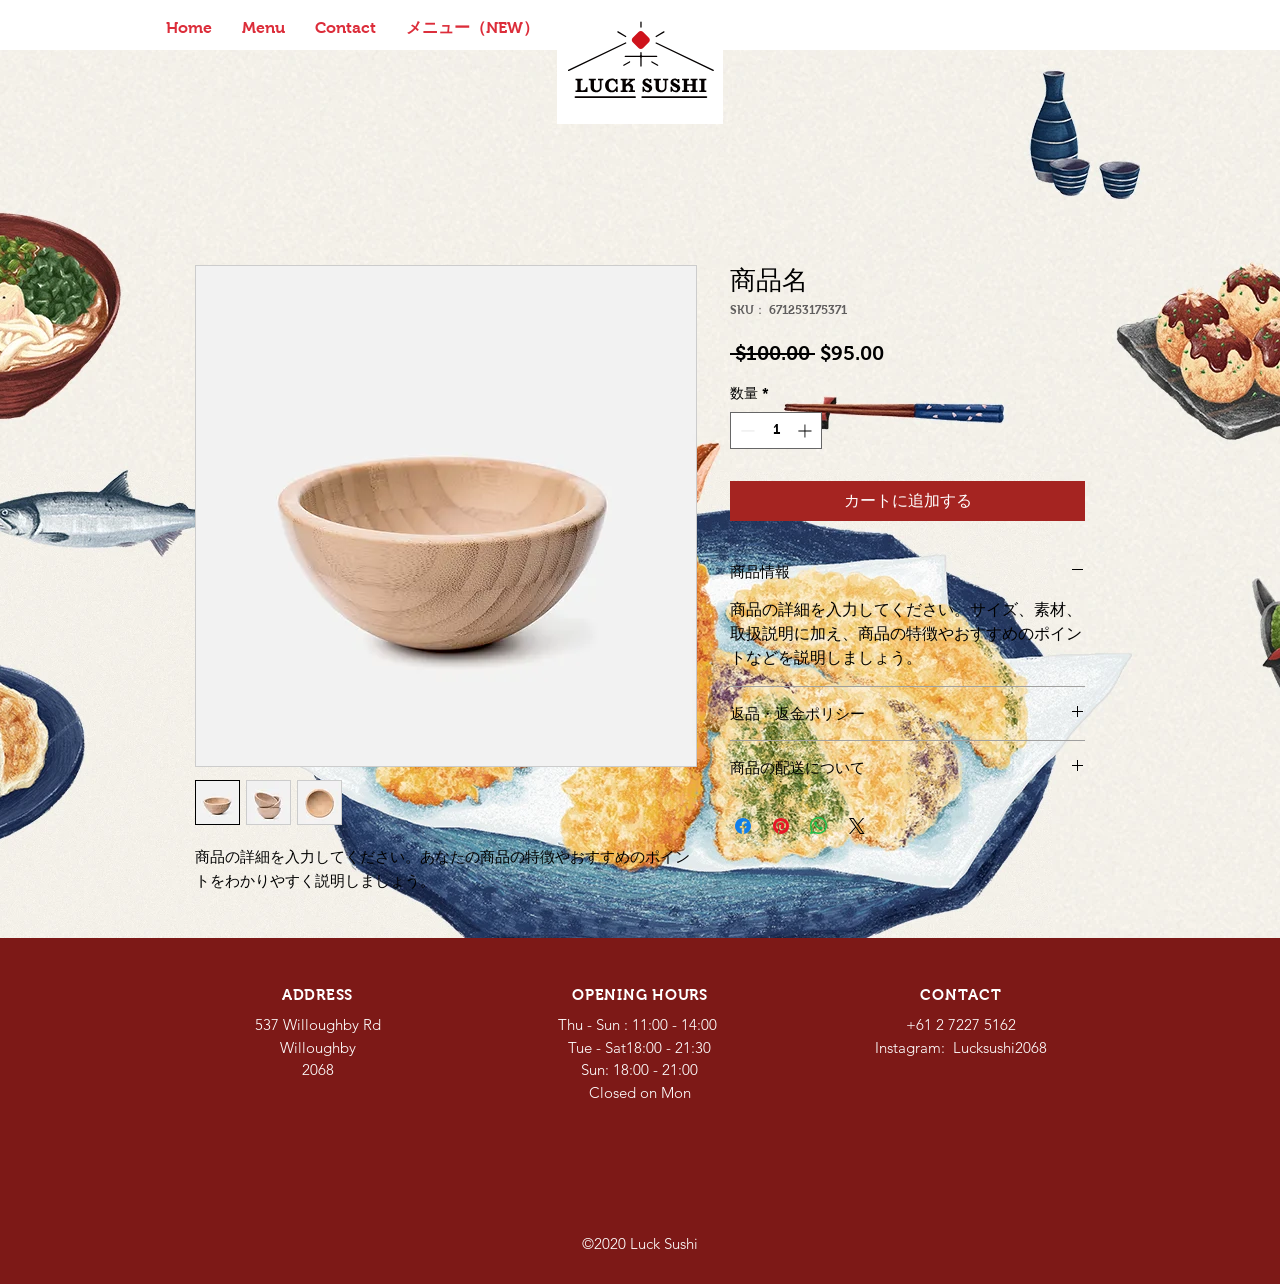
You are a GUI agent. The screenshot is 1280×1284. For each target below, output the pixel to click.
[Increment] (806, 430)
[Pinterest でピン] (781, 826)
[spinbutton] (776, 430)
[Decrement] (745, 430)
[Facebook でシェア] (743, 826)
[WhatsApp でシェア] (819, 826)
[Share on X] (857, 826)
